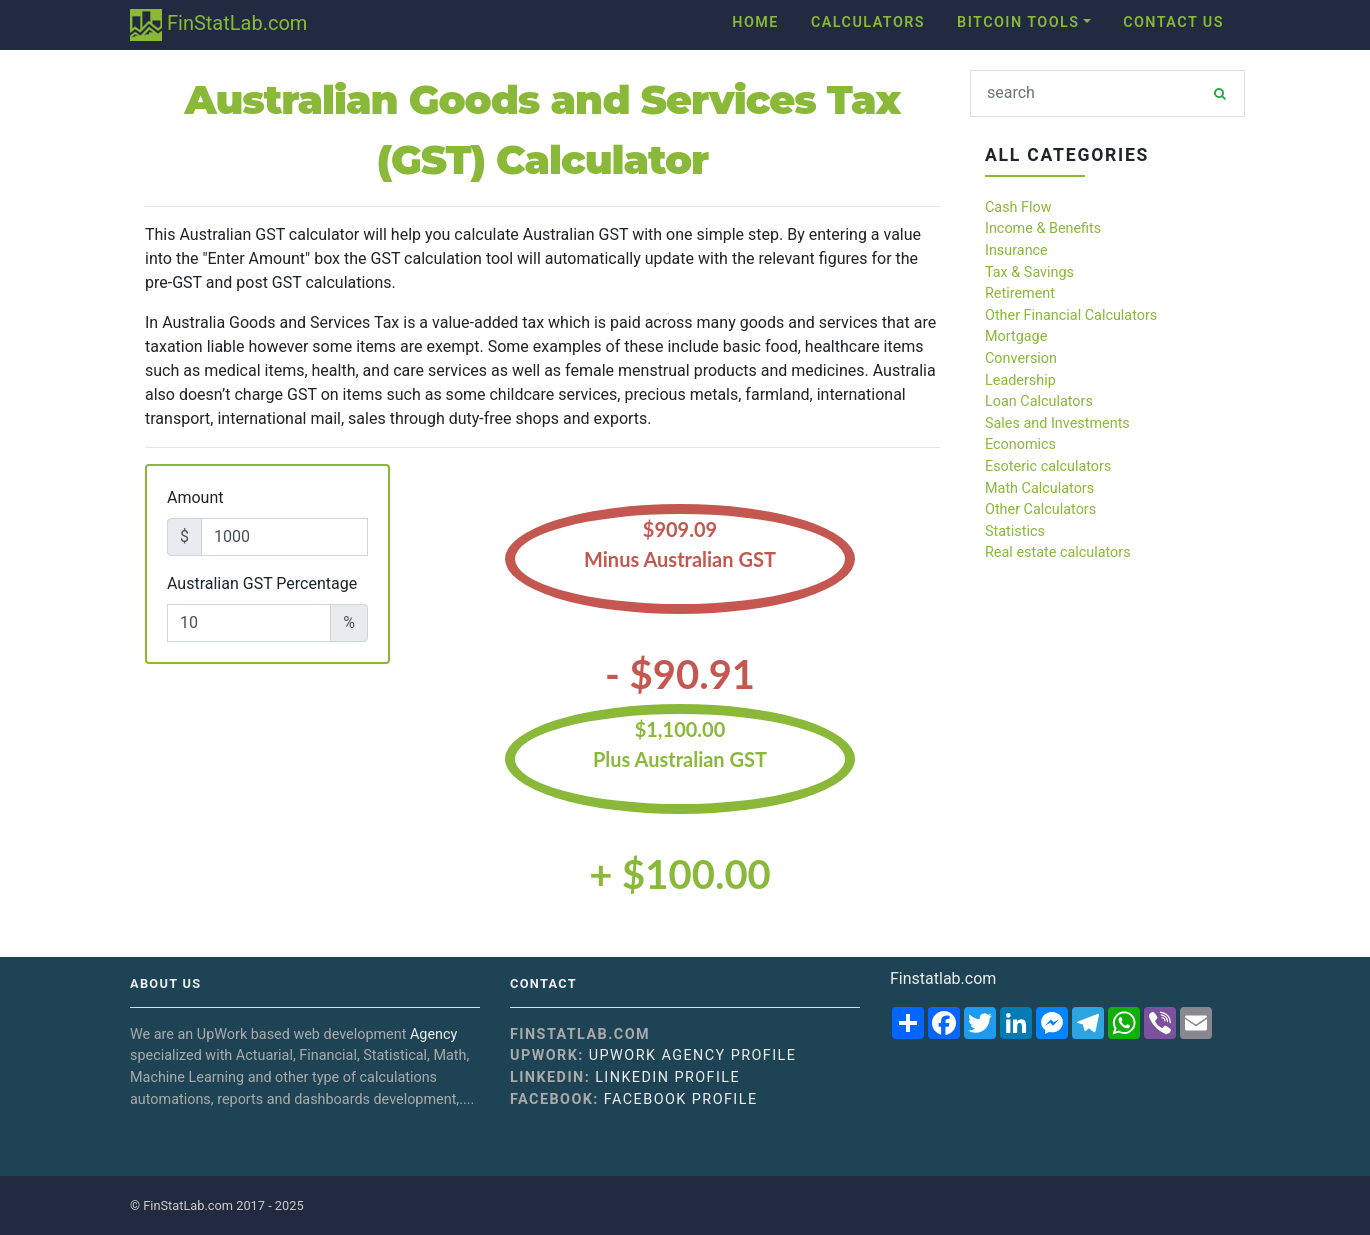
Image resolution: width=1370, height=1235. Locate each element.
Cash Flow (1018, 207)
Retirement (1020, 293)
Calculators (868, 22)
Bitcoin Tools (1018, 22)
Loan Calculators (1039, 401)
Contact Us (1173, 22)
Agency (433, 1034)
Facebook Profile (681, 1099)
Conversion (1021, 358)
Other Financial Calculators (1071, 315)
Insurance (1016, 250)
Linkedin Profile (667, 1077)
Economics (1020, 444)
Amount (195, 497)
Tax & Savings (1029, 272)
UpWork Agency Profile (693, 1055)
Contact (543, 984)
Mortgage (1016, 336)
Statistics (1015, 531)
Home (755, 22)
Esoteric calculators (1048, 466)
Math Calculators (1039, 488)
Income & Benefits (1043, 228)
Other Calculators (1040, 509)
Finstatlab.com (943, 978)
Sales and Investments (1057, 423)
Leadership (1020, 380)
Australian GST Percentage (262, 583)
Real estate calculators (1058, 552)
